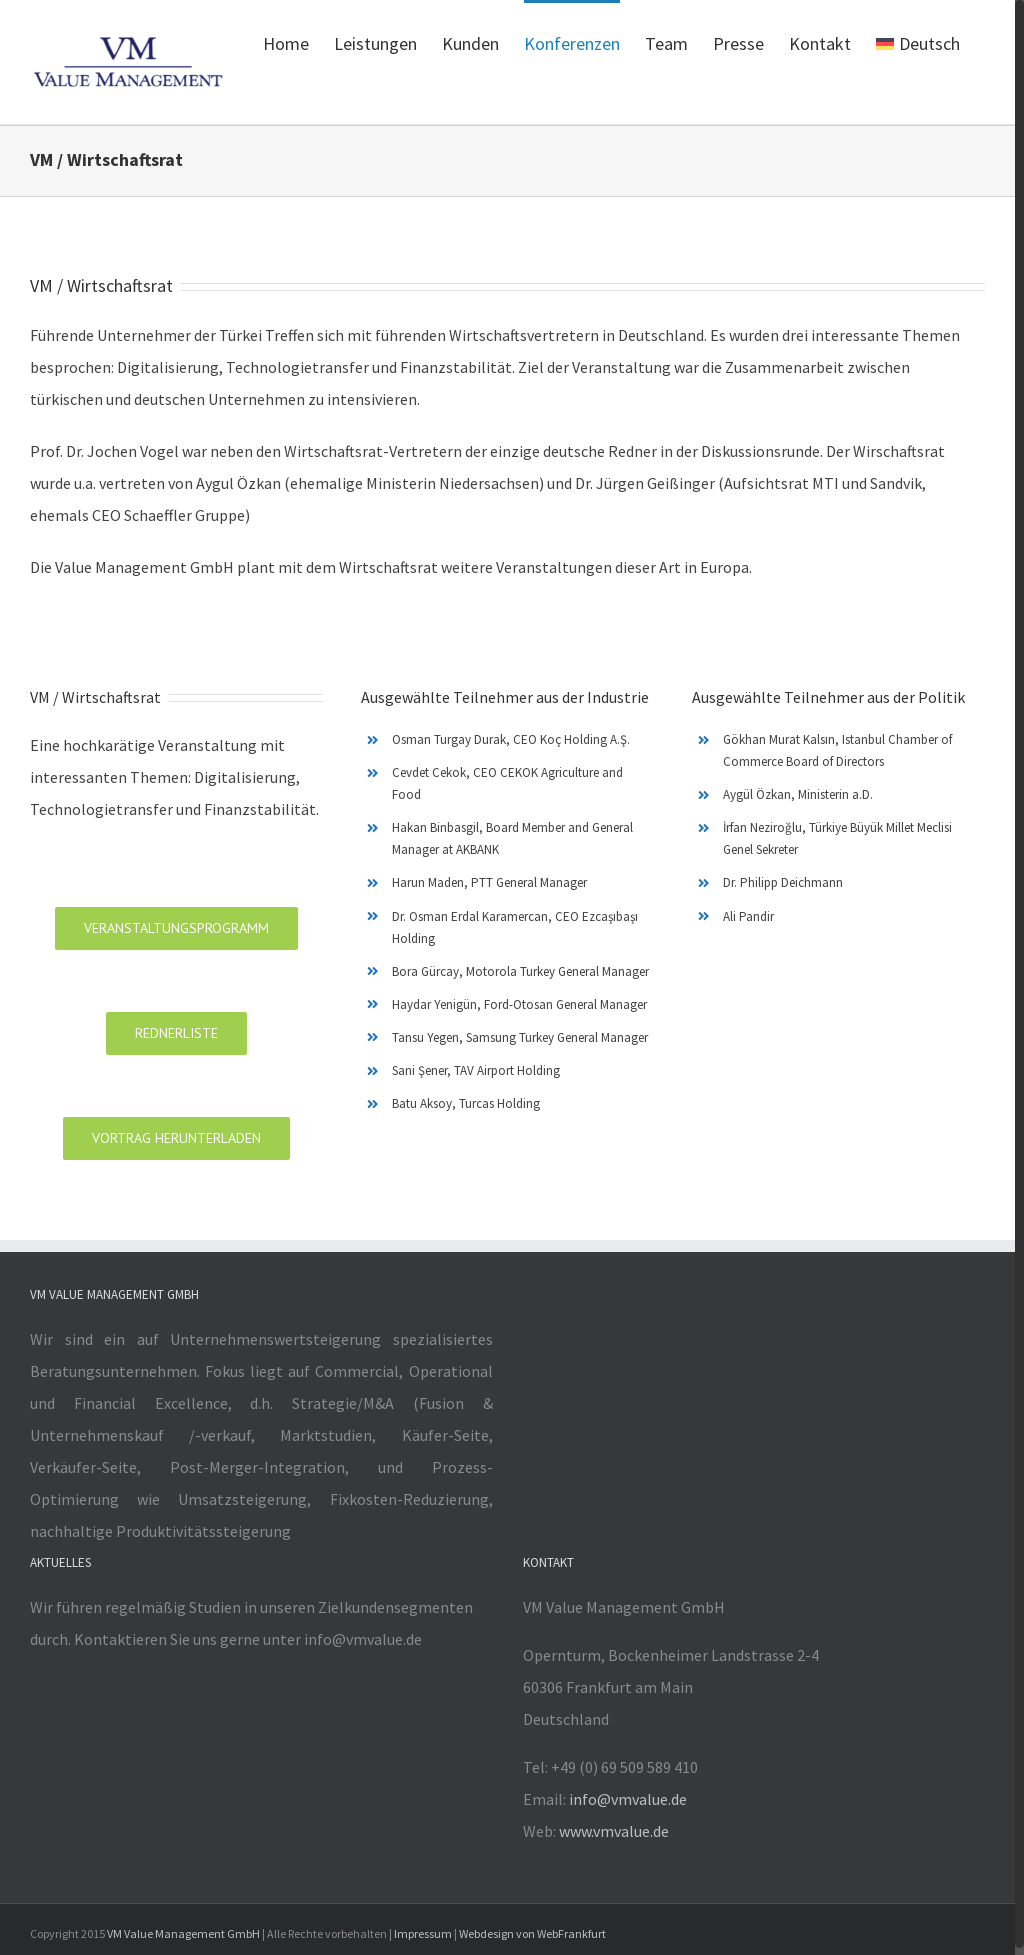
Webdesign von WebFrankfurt (532, 1933)
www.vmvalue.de (614, 1831)
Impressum (423, 1933)
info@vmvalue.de (628, 1799)
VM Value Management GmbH (183, 1933)
